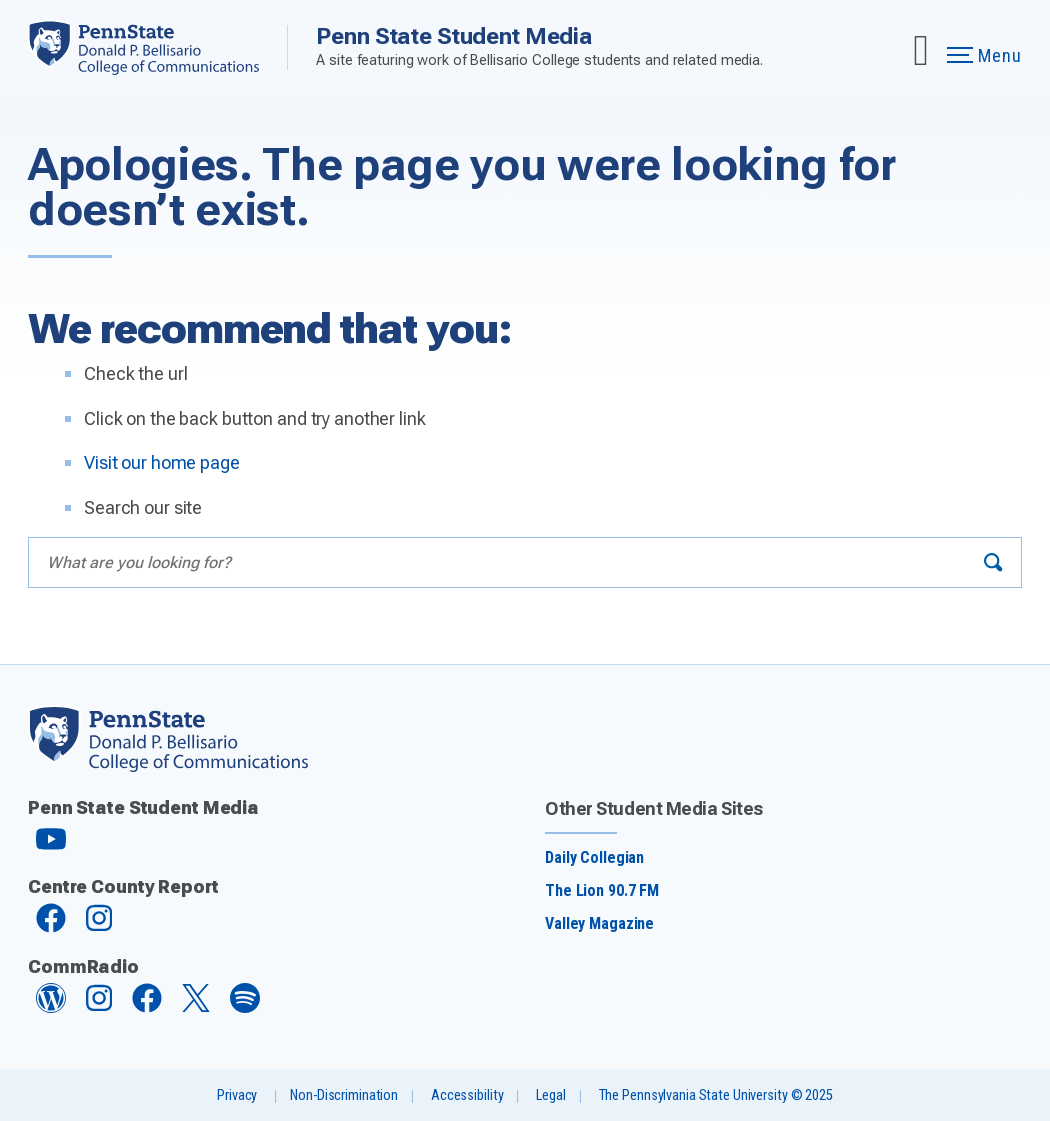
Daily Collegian (594, 857)
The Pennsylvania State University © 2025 (716, 1095)
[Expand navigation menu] (921, 47)
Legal (550, 1095)
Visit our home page (162, 462)
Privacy (237, 1095)
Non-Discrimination (344, 1095)
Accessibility (467, 1095)
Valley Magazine (599, 923)
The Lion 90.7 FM (602, 890)
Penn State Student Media (454, 36)
